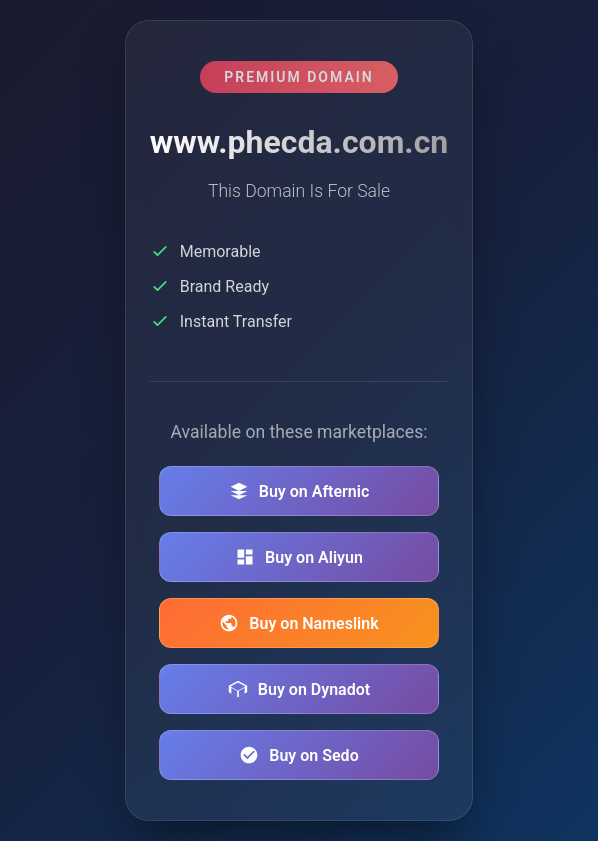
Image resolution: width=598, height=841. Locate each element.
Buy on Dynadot (299, 689)
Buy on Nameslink (298, 623)
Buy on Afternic (299, 491)
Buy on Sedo (298, 755)
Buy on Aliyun (299, 557)
